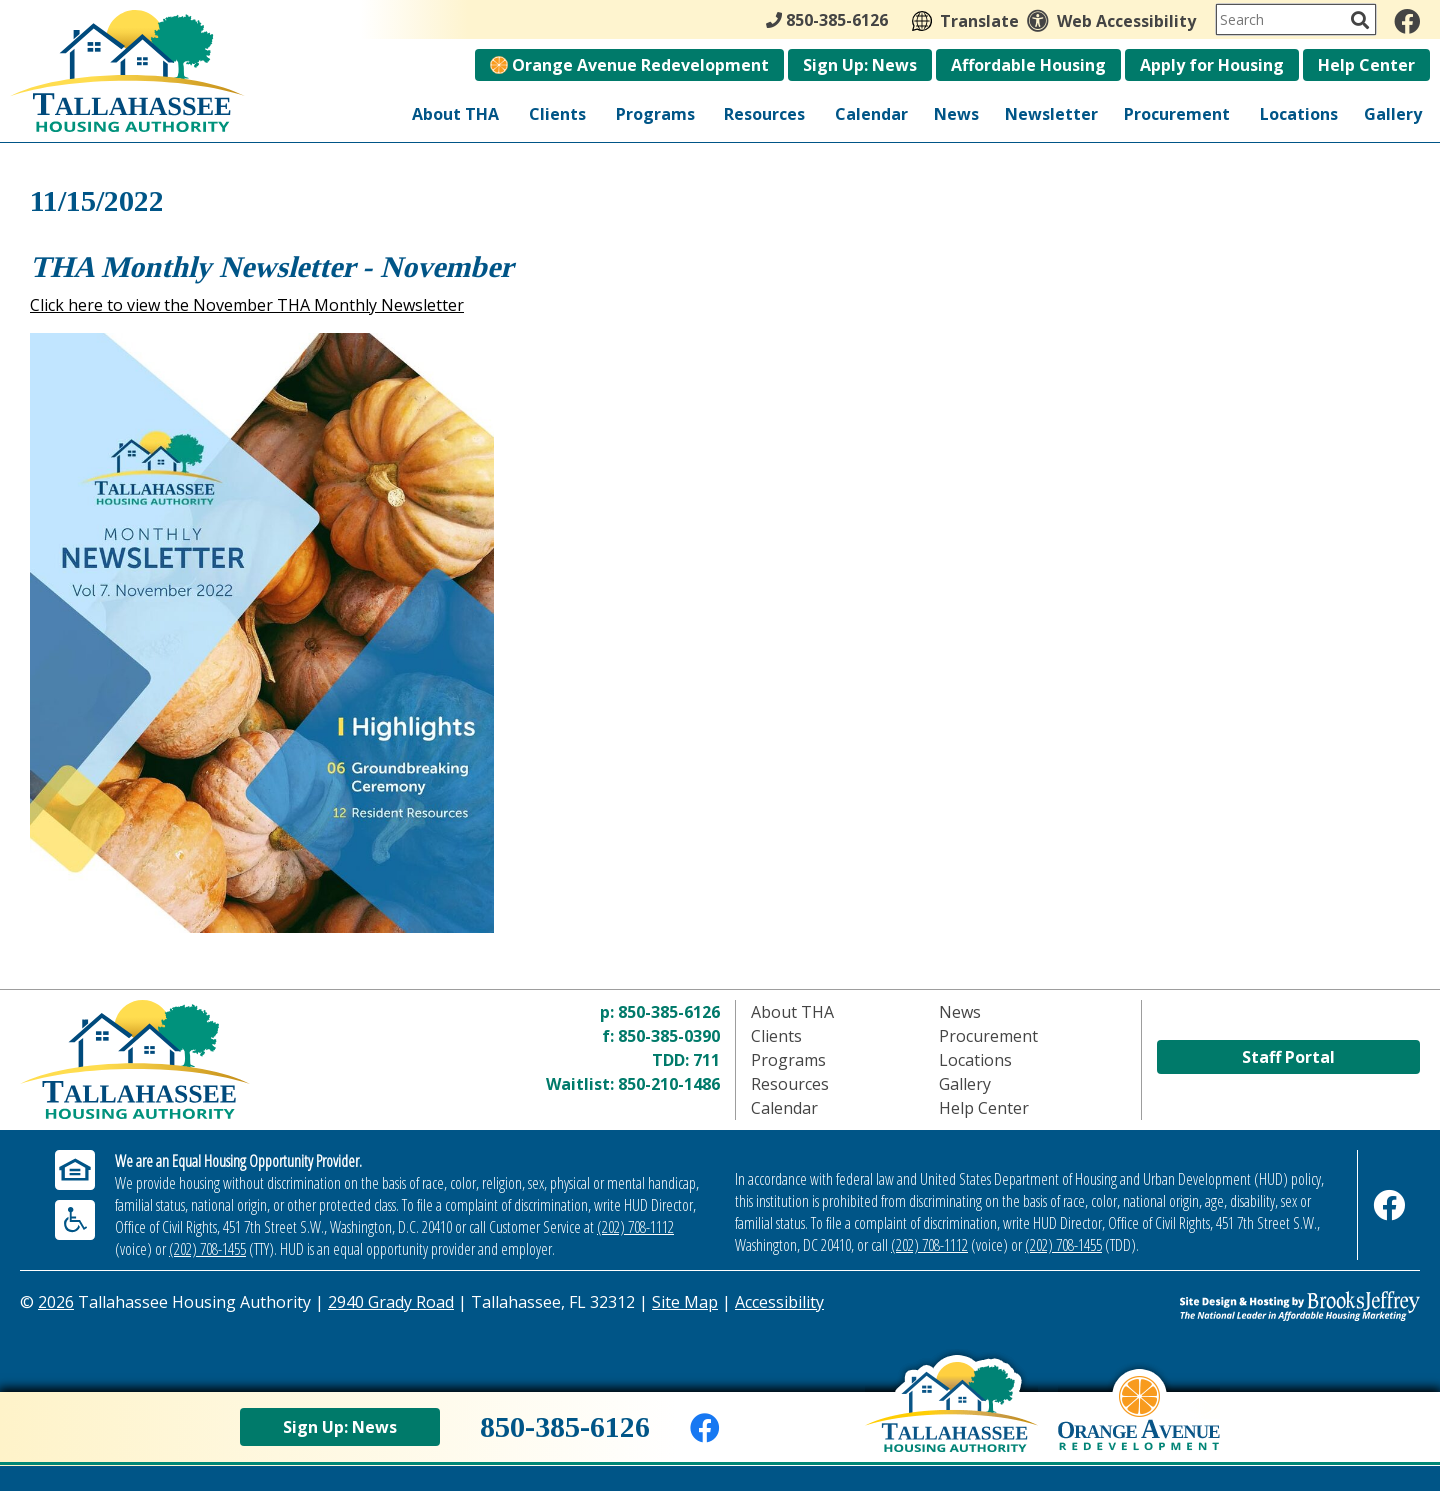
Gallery (1393, 114)
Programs (655, 114)
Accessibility (779, 1302)
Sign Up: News (860, 65)
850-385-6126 (669, 1012)
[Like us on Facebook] (1407, 21)
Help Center (1366, 65)
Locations (1299, 114)
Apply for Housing (1212, 65)
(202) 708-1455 (207, 1249)
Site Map (685, 1302)
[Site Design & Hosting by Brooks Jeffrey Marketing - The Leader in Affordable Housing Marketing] (1245, 1306)
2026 (56, 1302)
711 (706, 1060)
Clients (557, 114)
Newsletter (1051, 114)
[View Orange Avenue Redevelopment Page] (1139, 1428)
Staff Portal (1288, 1057)
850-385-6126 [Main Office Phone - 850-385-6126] (827, 20)
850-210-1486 (669, 1084)
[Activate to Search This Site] (1360, 20)
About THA (455, 114)
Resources (764, 114)
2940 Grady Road (391, 1302)
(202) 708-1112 (635, 1227)
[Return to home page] (195, 1059)
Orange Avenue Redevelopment (629, 65)
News (956, 114)
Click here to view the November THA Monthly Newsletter (247, 305)
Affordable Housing (1028, 65)
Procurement (1177, 114)
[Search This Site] (1296, 19)
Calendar (871, 114)
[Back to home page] (951, 1422)
